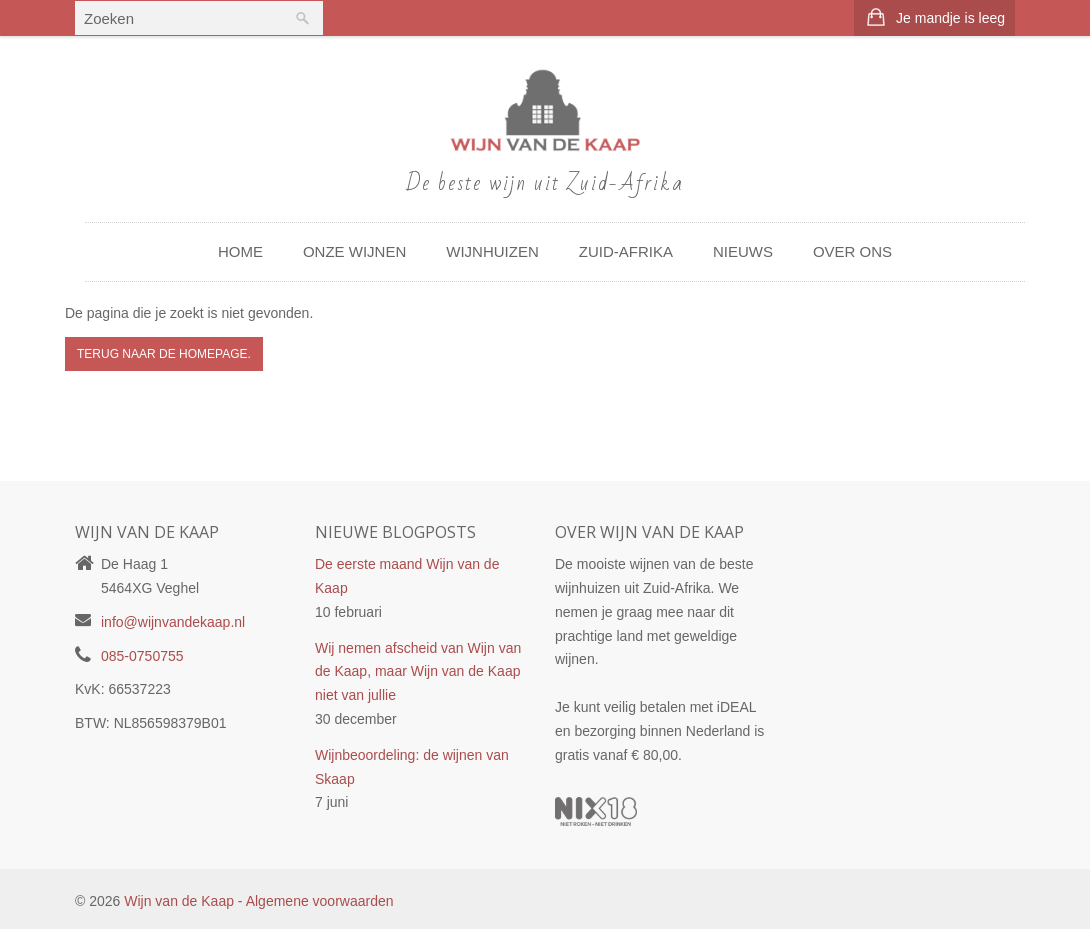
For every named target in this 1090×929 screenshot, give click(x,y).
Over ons (852, 251)
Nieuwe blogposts (395, 532)
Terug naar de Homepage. (164, 354)
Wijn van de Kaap (179, 901)
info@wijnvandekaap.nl (173, 622)
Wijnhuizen (492, 251)
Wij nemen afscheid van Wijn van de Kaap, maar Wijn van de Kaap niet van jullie (418, 672)
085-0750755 (142, 656)
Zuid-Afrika (626, 251)
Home (240, 251)
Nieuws (743, 251)
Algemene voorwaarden (320, 901)
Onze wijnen (354, 251)
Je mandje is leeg (950, 18)
